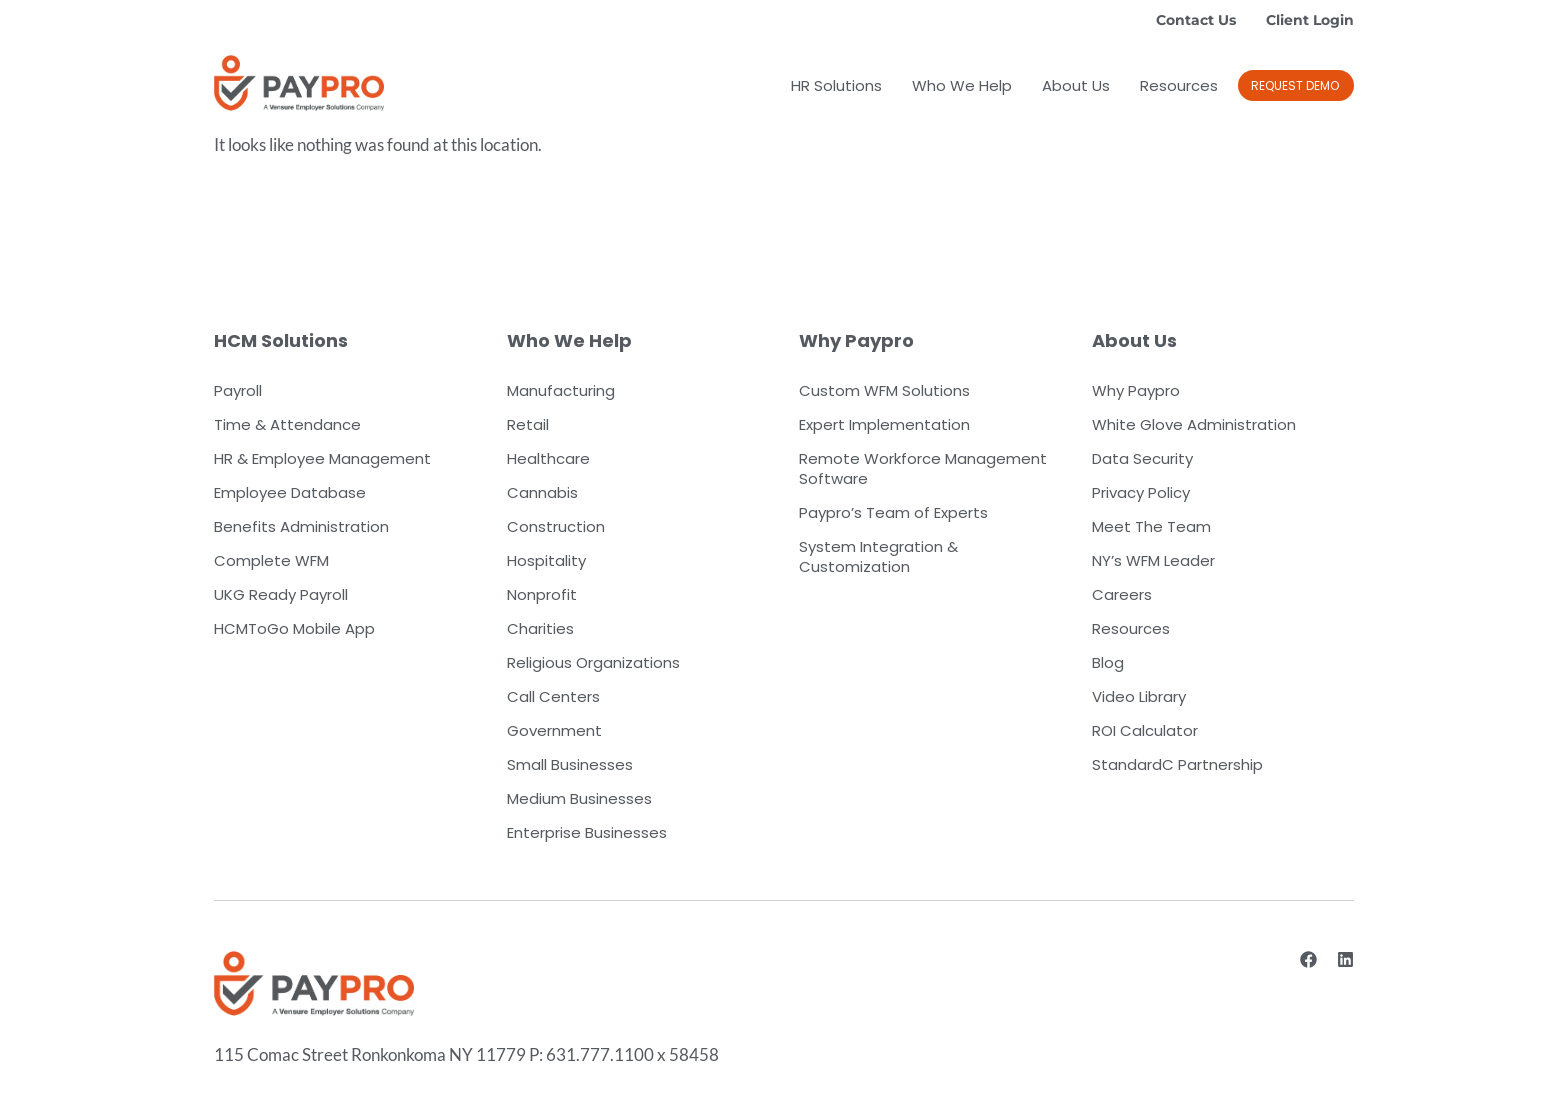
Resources (1179, 85)
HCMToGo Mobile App (294, 628)
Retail (528, 424)
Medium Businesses (579, 798)
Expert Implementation (884, 424)
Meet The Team (1151, 526)
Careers (1122, 594)
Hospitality (546, 560)
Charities (540, 628)
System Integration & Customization (878, 556)
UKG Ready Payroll (281, 594)
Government (554, 730)
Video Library (1139, 696)
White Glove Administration (1194, 424)
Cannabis (542, 492)
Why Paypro (1136, 390)
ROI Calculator (1145, 730)
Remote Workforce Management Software (923, 468)
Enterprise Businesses (587, 832)
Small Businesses (570, 764)
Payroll (238, 390)
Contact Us (1196, 20)
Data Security (1142, 458)
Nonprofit (542, 594)
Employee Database (290, 492)
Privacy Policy (1141, 492)
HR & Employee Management (322, 458)
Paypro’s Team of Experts (893, 512)
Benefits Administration (301, 526)
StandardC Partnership (1177, 764)
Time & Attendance (287, 424)
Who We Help (962, 85)
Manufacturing (561, 390)
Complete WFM (271, 560)
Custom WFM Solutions (884, 390)
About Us (1076, 85)
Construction (556, 526)
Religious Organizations (593, 662)
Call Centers (553, 696)
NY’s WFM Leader (1153, 560)
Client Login (1310, 20)
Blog (1108, 662)
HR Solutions (836, 85)
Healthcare (548, 458)
